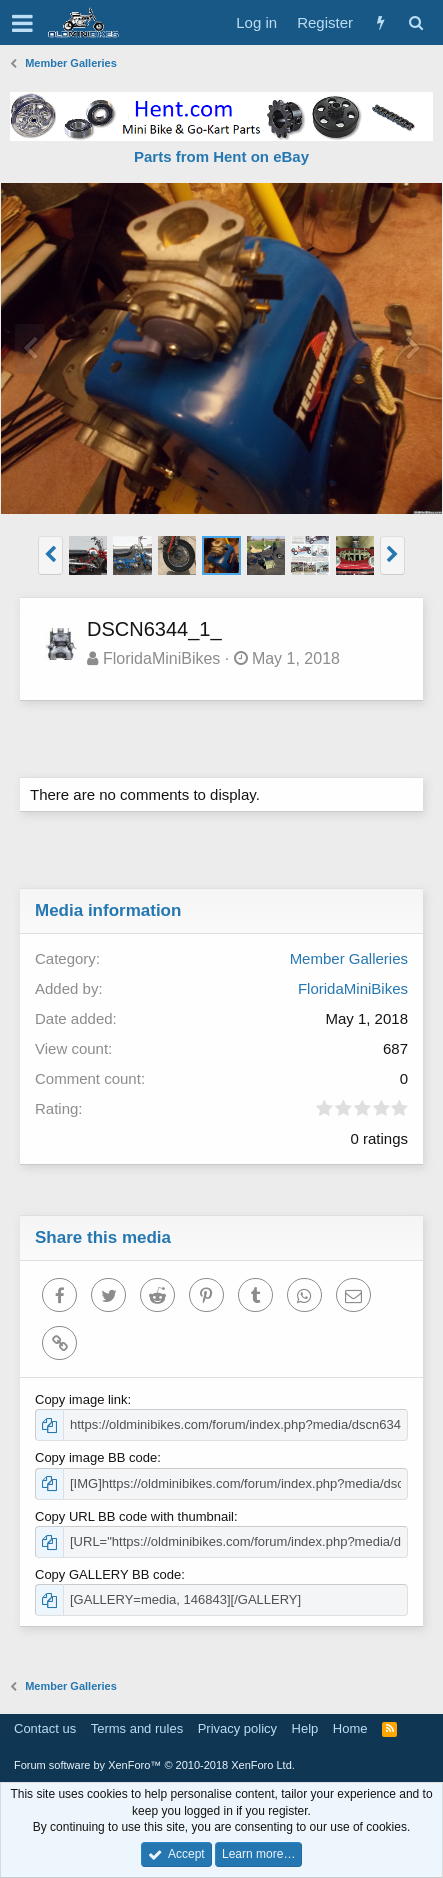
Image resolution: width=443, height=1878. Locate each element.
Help (305, 1728)
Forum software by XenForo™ (154, 1765)
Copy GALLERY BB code (108, 1574)
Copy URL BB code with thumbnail (134, 1516)
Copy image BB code (96, 1457)
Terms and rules (137, 1728)
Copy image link (81, 1399)
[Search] (415, 22)
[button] (22, 23)
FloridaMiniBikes (161, 658)
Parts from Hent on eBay (221, 156)
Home (350, 1728)
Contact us (45, 1728)
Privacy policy (237, 1728)
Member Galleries (349, 958)
